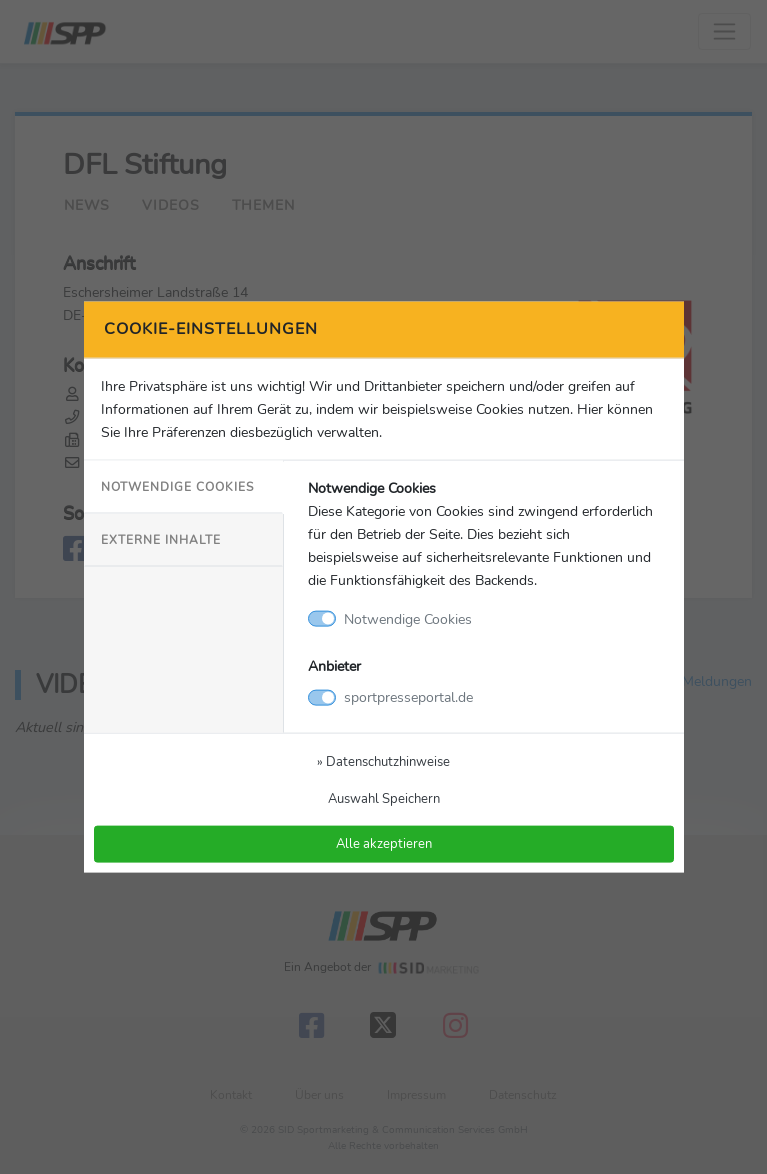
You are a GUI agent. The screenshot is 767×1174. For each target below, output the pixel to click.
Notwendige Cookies (177, 486)
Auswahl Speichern (384, 798)
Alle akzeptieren (384, 843)
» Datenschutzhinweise (383, 761)
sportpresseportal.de (408, 697)
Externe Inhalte (161, 540)
